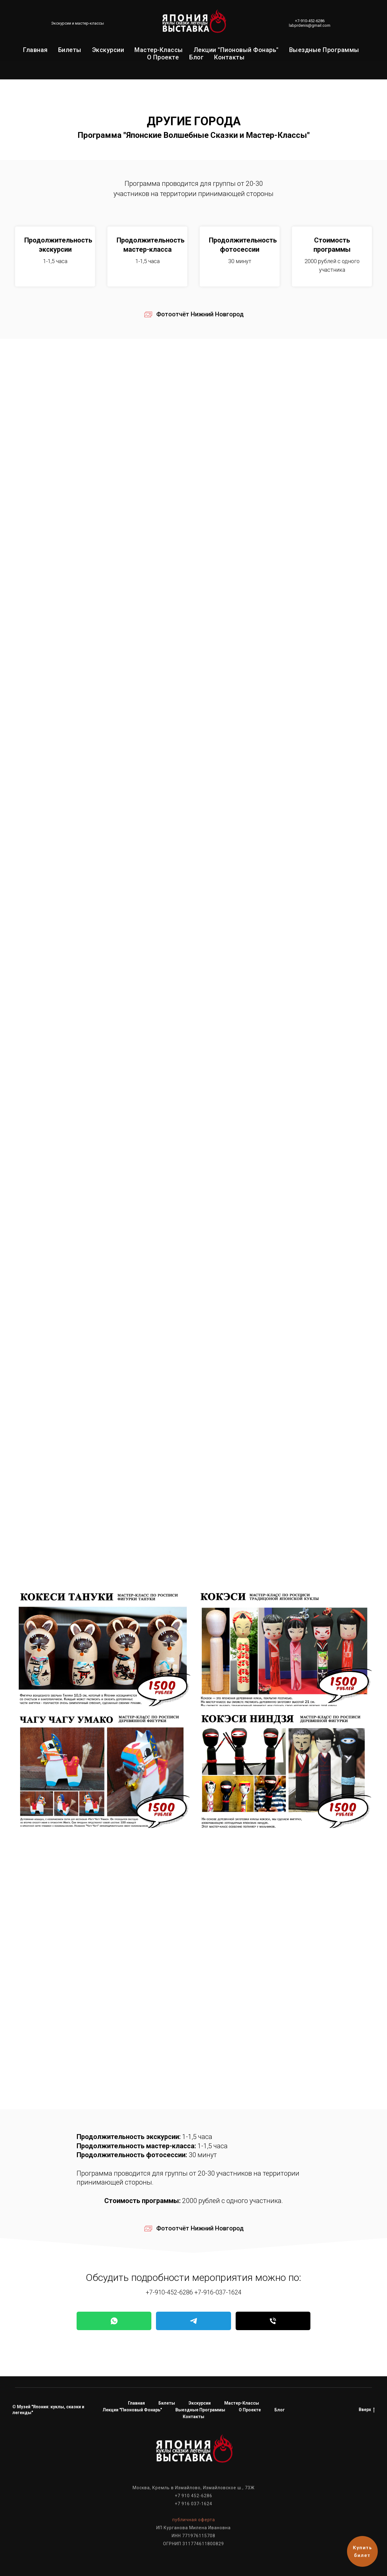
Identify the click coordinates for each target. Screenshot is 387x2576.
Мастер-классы (158, 50)
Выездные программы (324, 50)
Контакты (229, 57)
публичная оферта (193, 2519)
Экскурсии (108, 50)
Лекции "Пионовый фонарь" (236, 50)
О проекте (163, 57)
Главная (35, 50)
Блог (196, 57)
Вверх (367, 2410)
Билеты (70, 50)
